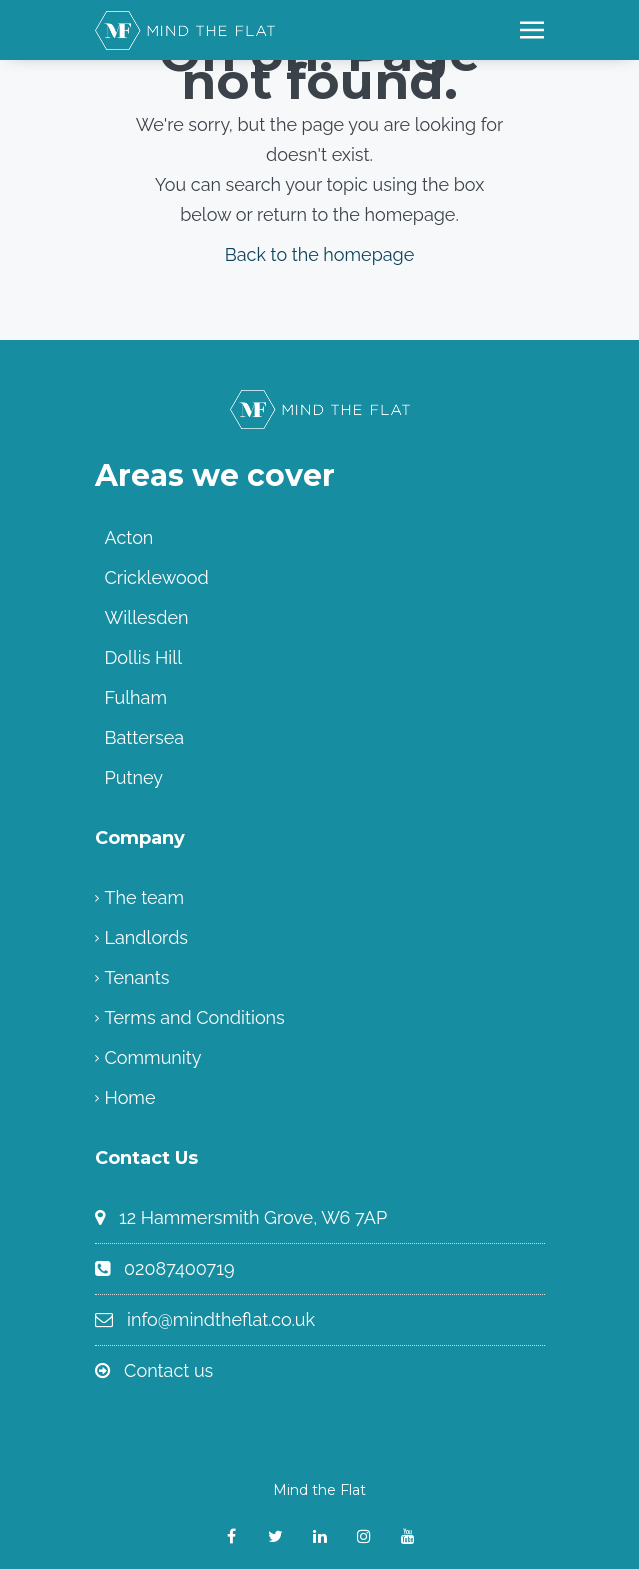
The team (144, 897)
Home (130, 1097)
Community (153, 1057)
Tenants (137, 977)
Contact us (168, 1370)
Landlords (147, 937)
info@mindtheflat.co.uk (221, 1319)
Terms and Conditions (195, 1017)
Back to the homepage (320, 254)
